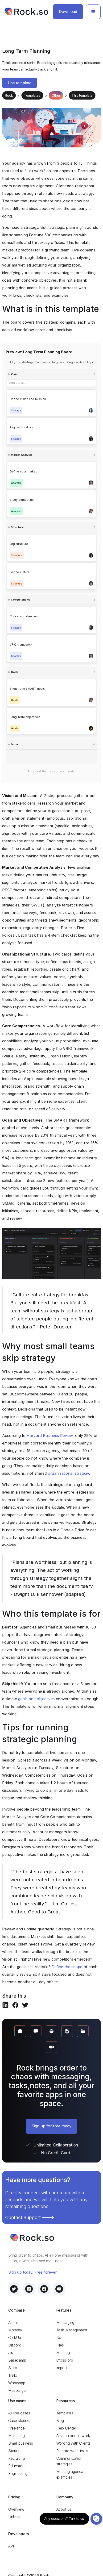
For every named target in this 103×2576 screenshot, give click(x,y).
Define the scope (67, 1966)
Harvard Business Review (50, 1435)
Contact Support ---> (29, 2217)
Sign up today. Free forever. (33, 2272)
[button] (93, 11)
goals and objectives (36, 1698)
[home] (26, 12)
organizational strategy (68, 1473)
